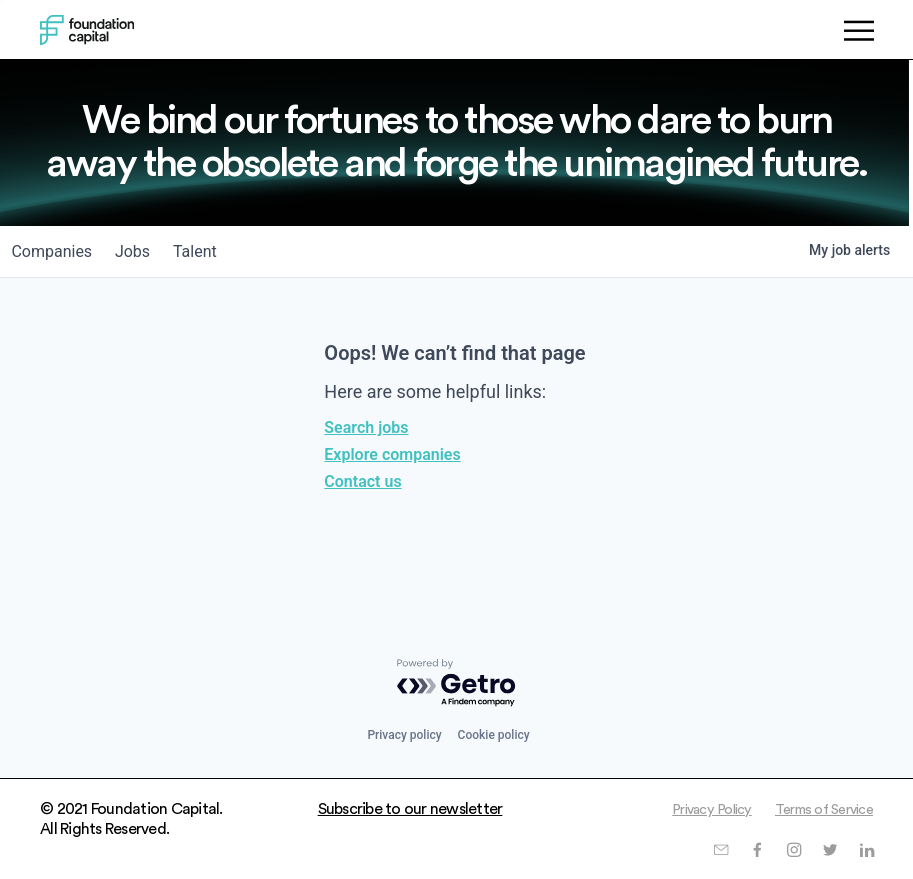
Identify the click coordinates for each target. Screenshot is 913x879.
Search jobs (366, 427)
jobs (146, 251)
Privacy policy (404, 735)
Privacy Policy (693, 809)
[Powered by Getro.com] (457, 683)
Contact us (362, 481)
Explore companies (392, 454)
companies (56, 251)
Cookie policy (494, 735)
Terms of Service (817, 809)
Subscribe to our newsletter (410, 809)
